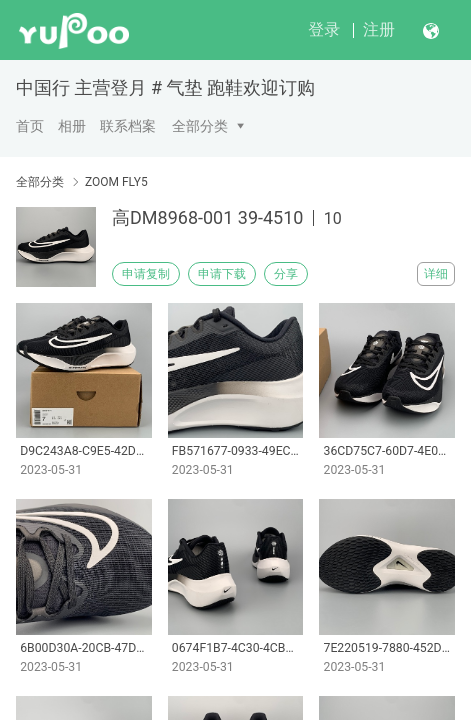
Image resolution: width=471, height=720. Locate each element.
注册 (379, 29)
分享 (286, 274)
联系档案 (128, 126)
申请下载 (222, 274)
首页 (30, 126)
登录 (324, 29)
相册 (72, 126)
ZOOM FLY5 (116, 182)
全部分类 (200, 126)
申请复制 (146, 274)
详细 (436, 274)
